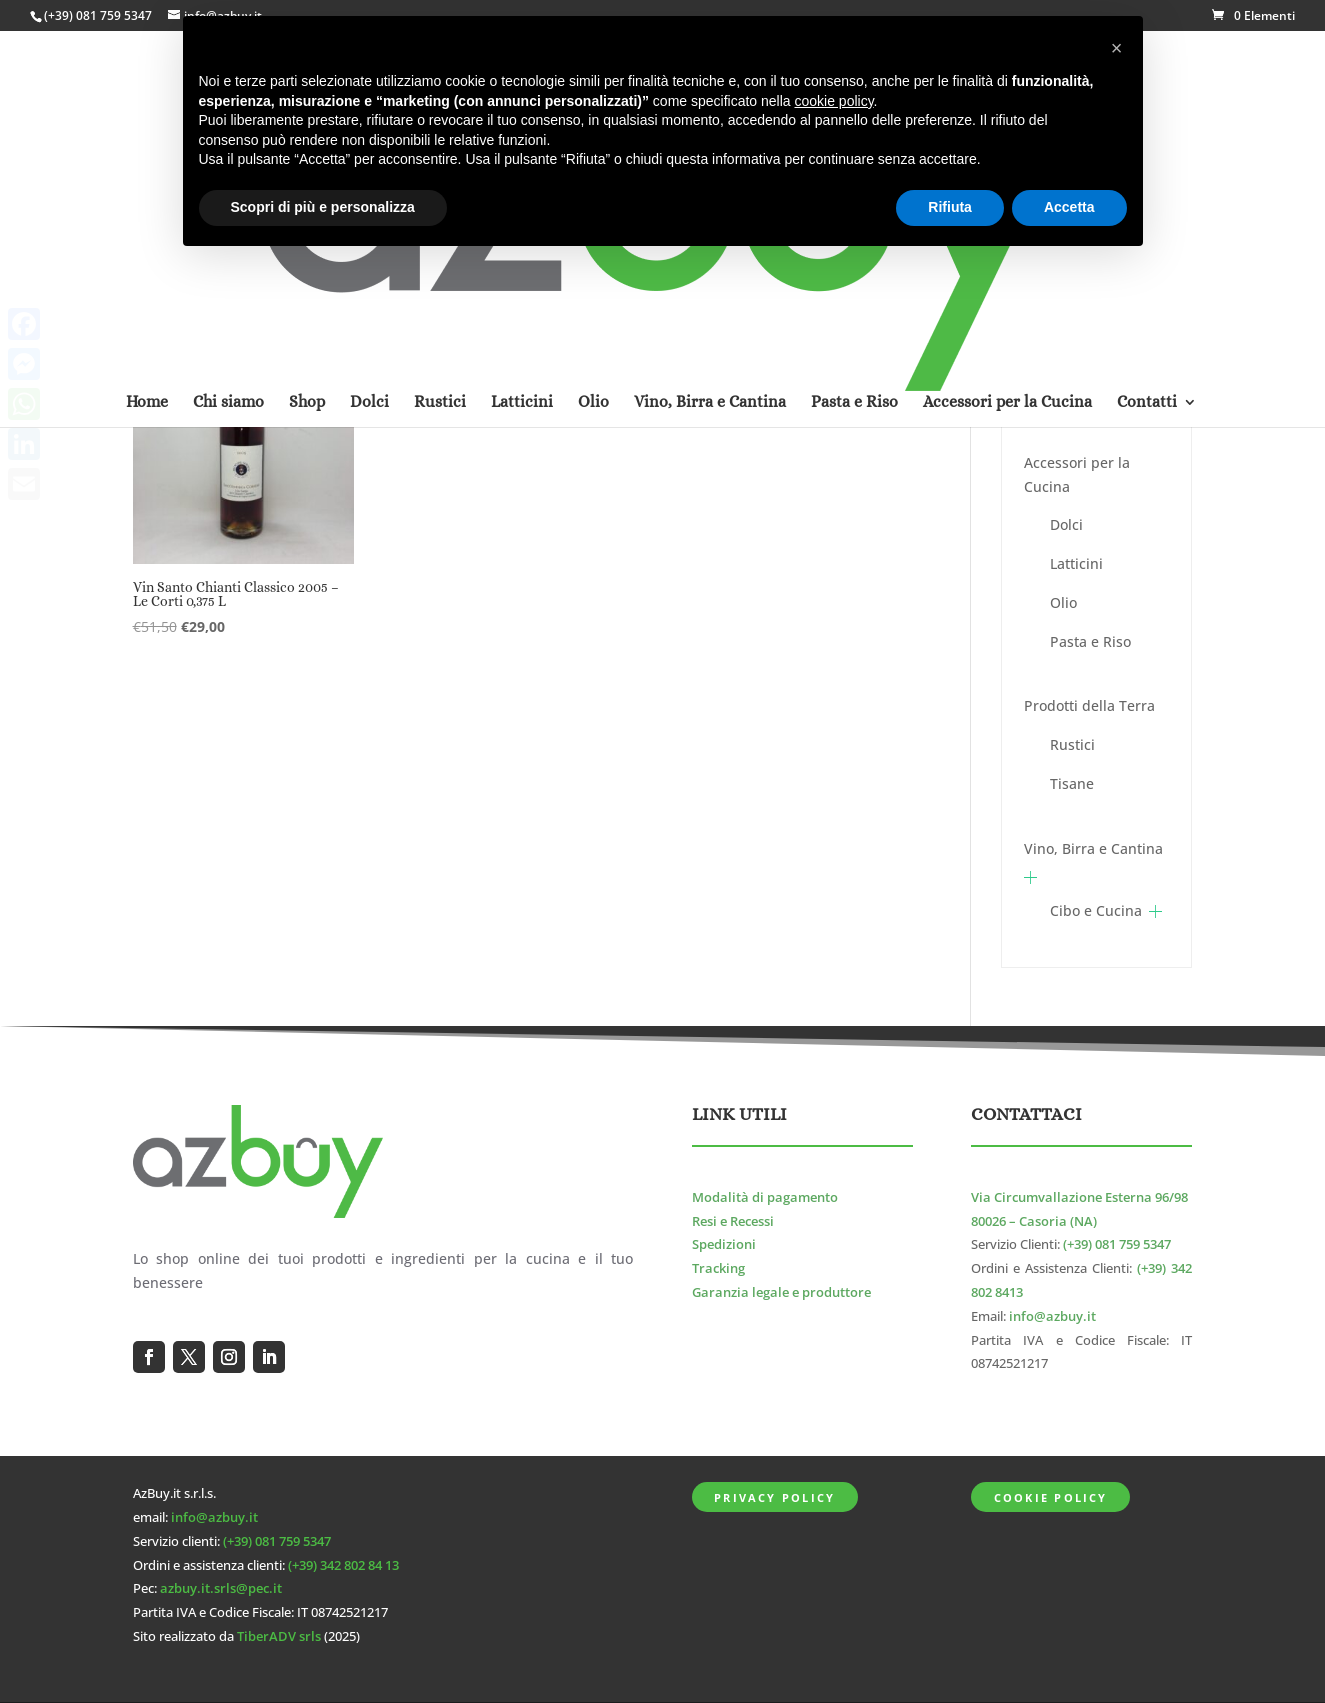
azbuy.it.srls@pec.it (221, 1588)
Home (147, 143)
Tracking (718, 1268)
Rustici (1072, 744)
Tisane (1072, 783)
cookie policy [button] (833, 101)
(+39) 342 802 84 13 (343, 1565)
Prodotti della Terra (1089, 705)
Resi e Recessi (733, 1221)
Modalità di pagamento (765, 1197)
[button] (1117, 48)
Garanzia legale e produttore (781, 1292)
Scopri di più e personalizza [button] (323, 207)
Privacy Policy (774, 1497)
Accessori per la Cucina (1077, 474)
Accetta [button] (1069, 207)
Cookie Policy (1051, 1497)
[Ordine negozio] (812, 315)
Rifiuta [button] (950, 207)
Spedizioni (724, 1244)
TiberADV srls (279, 1636)
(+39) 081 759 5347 (98, 15)
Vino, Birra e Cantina (1093, 848)
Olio (1063, 602)
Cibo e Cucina (1096, 910)
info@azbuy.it (1052, 1316)
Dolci (1066, 524)
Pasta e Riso (1090, 641)
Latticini (1076, 563)
